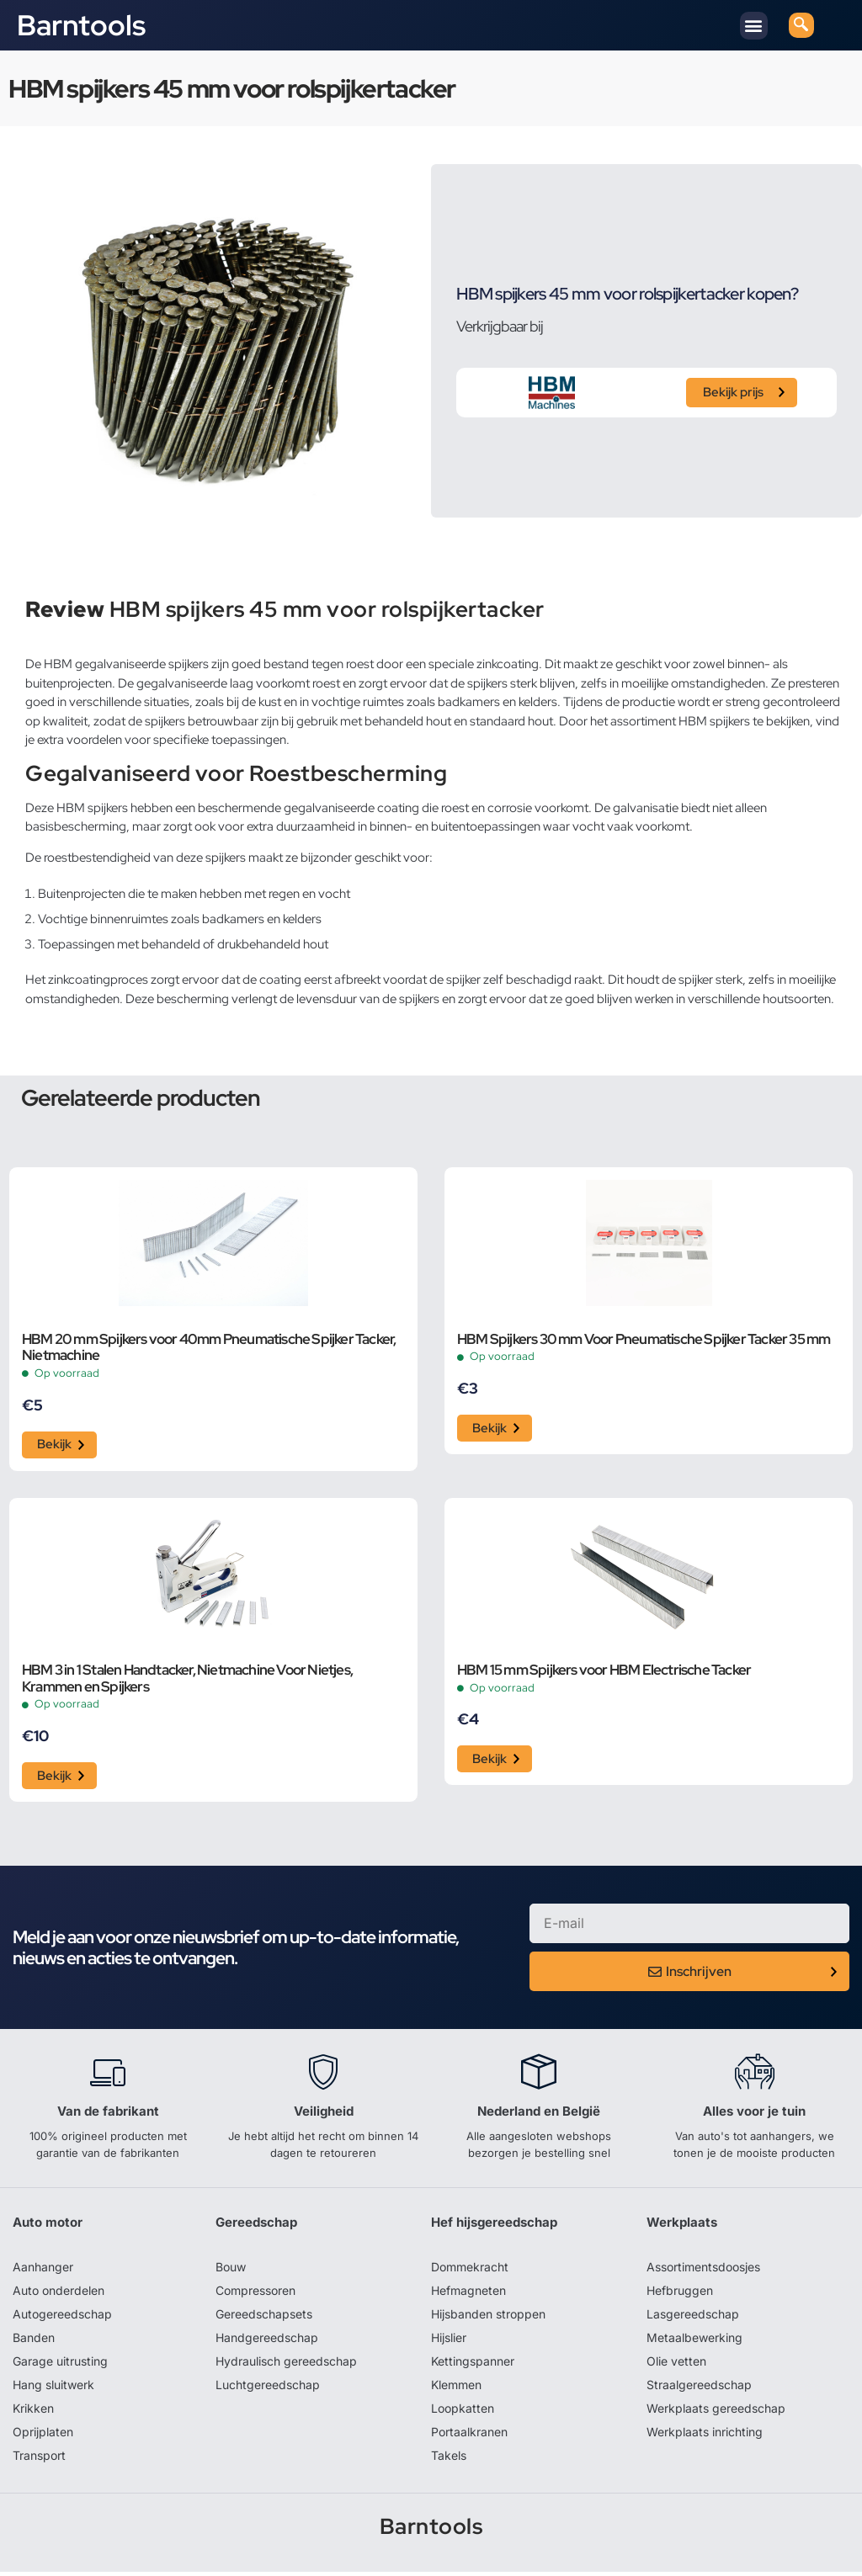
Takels (448, 2459)
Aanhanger (43, 2271)
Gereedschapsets (264, 2318)
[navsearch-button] (801, 25)
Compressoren (255, 2294)
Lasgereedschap (692, 2318)
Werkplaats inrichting (704, 2436)
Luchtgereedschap (268, 2389)
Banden (34, 2341)
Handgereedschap (267, 2341)
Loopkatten (462, 2412)
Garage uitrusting (60, 2365)
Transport (39, 2459)
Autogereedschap (62, 2318)
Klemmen (456, 2389)
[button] (754, 26)
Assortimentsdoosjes (703, 2271)
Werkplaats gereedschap (715, 2412)
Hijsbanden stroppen (488, 2318)
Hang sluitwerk (53, 2389)
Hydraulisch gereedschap (286, 2365)
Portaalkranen (469, 2436)
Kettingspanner (472, 2365)
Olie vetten (676, 2365)
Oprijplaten (43, 2436)
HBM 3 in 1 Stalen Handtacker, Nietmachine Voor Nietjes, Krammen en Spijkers (187, 1681)
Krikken (33, 2412)
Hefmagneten (468, 2294)
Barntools (81, 25)
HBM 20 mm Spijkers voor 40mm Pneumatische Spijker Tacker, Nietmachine (209, 1348)
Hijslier (448, 2341)
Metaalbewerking (694, 2341)
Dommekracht (469, 2271)
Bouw (231, 2271)
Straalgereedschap (699, 2389)
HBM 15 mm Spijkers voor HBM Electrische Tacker (604, 1673)
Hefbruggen (679, 2294)
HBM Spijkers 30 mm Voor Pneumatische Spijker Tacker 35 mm (643, 1339)
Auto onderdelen (58, 2294)
